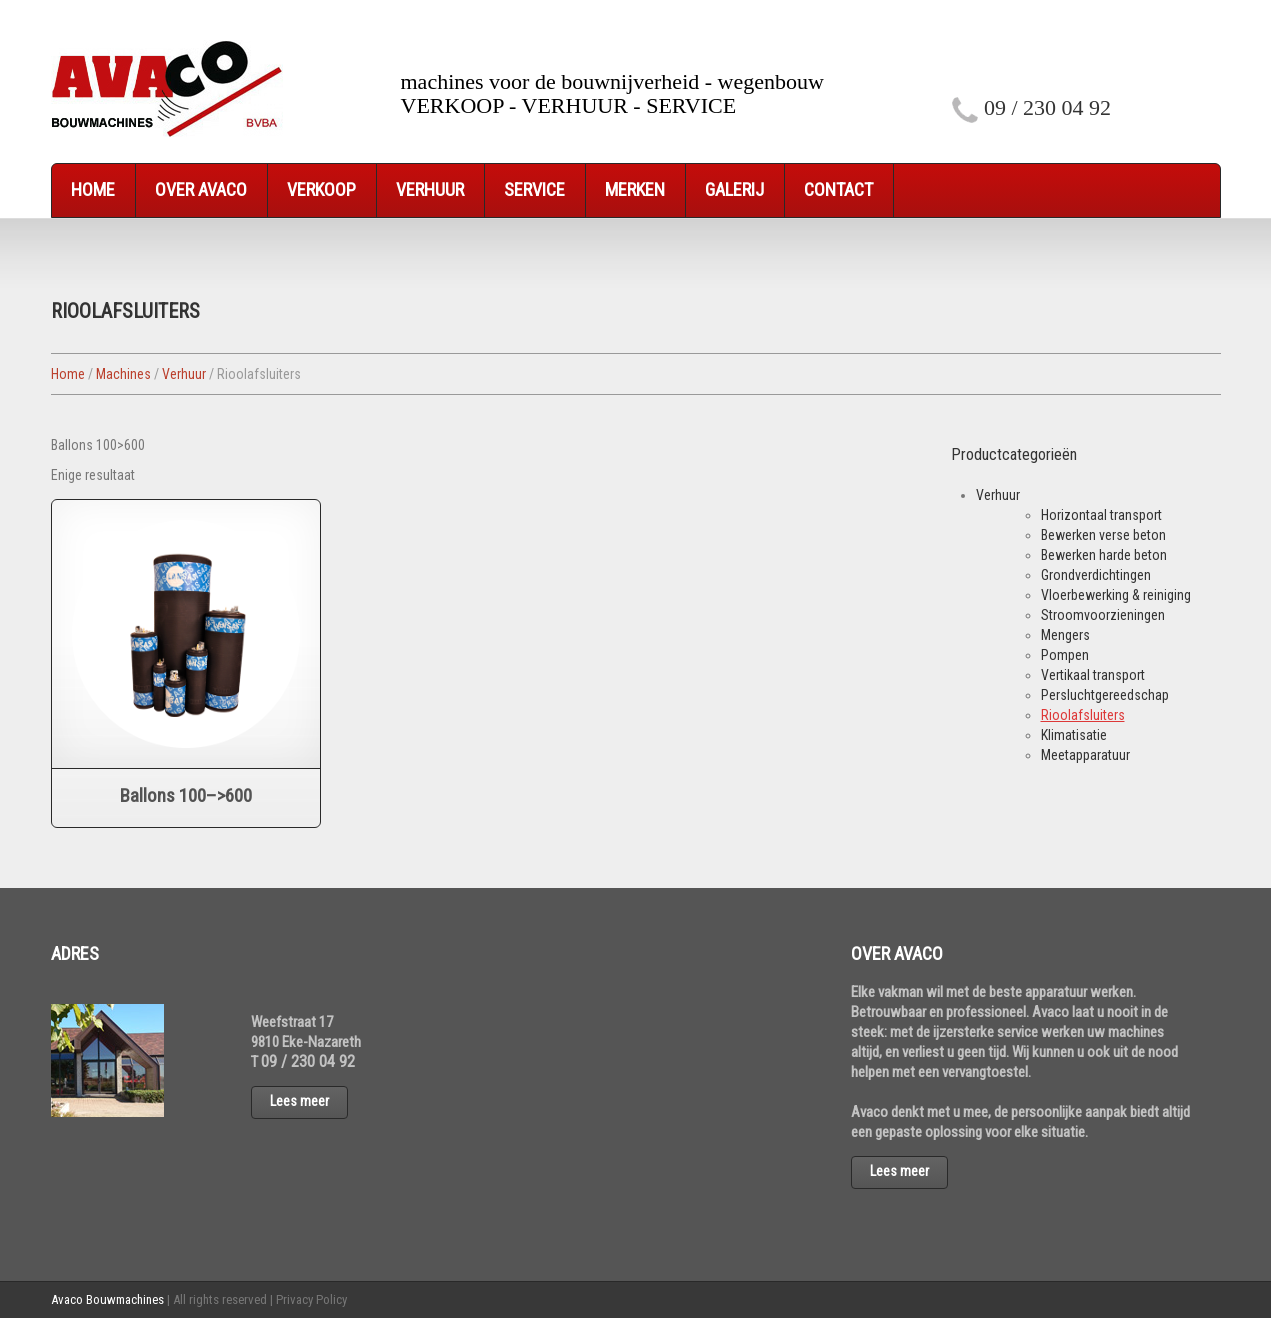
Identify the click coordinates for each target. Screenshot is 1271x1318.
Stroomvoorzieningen (1103, 615)
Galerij (734, 189)
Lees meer (299, 1101)
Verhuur (430, 189)
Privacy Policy (311, 1299)
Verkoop (321, 189)
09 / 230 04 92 (1047, 107)
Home (93, 189)
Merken (635, 189)
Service (534, 189)
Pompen (1065, 655)
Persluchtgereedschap (1105, 695)
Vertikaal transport (1093, 675)
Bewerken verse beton (1103, 535)
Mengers (1065, 635)
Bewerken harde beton (1104, 555)
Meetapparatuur (1085, 755)
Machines (123, 374)
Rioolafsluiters (1083, 715)
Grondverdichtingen (1096, 575)
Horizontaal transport (1101, 515)
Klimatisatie (1074, 735)
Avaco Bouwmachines (107, 1299)
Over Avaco (201, 189)
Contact (838, 189)
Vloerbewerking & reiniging (1116, 595)
